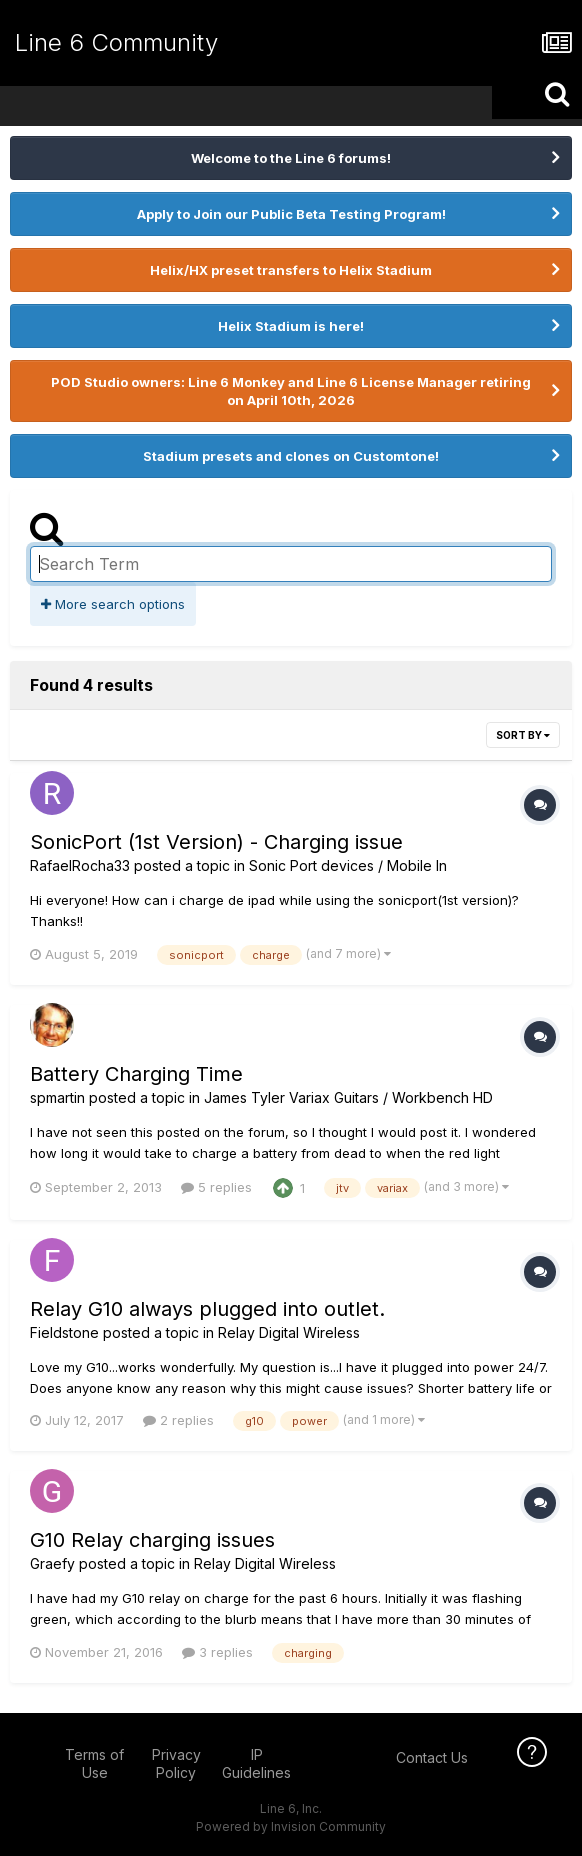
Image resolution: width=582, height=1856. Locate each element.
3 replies (217, 1652)
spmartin (57, 1097)
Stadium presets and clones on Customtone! (291, 456)
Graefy (52, 1563)
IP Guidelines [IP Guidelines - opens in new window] (256, 1763)
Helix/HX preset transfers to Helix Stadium (291, 270)
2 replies (178, 1420)
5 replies (216, 1187)
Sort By (523, 735)
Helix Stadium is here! (291, 326)
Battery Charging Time (136, 1074)
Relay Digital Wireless (289, 1332)
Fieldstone (64, 1332)
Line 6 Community (116, 42)
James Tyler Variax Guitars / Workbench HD (348, 1097)
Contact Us (432, 1757)
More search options (113, 604)
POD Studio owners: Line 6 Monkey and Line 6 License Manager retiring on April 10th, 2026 (291, 391)
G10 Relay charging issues (152, 1540)
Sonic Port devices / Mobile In (348, 865)
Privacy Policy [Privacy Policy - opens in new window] (176, 1763)
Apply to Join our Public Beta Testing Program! (291, 214)
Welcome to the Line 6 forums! (291, 158)
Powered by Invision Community (291, 1826)
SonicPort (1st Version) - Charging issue (216, 842)
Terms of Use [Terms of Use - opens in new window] (94, 1763)
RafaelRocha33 (80, 865)
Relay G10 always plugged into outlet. (207, 1309)
